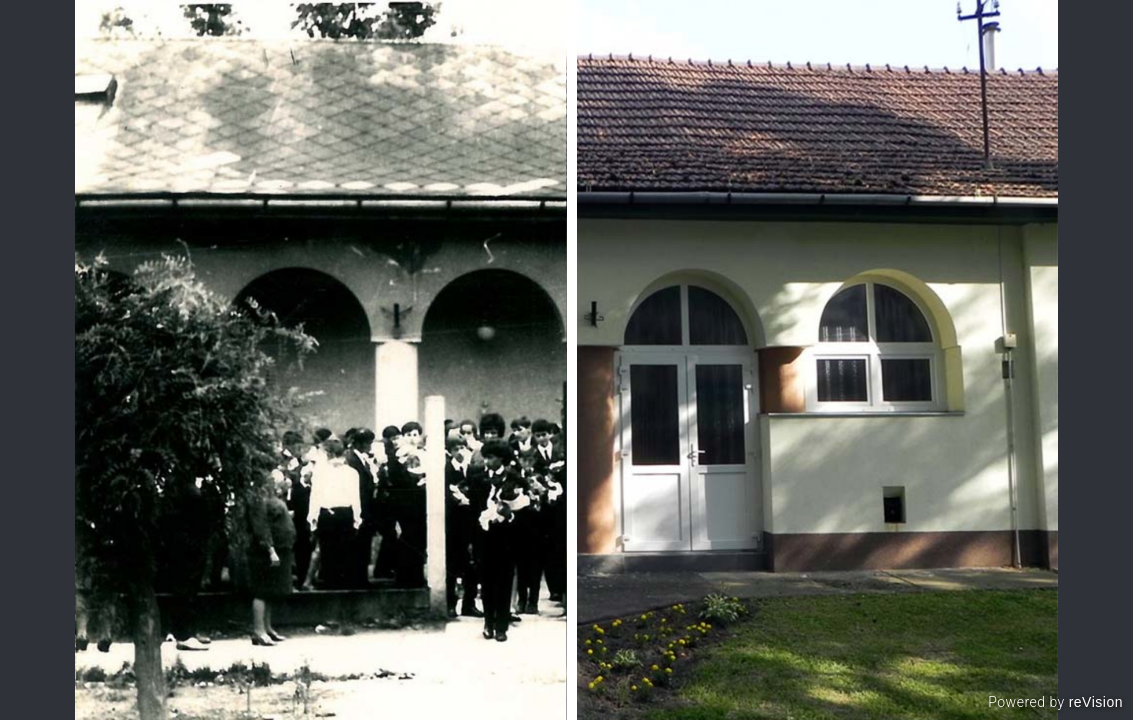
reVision (1096, 702)
